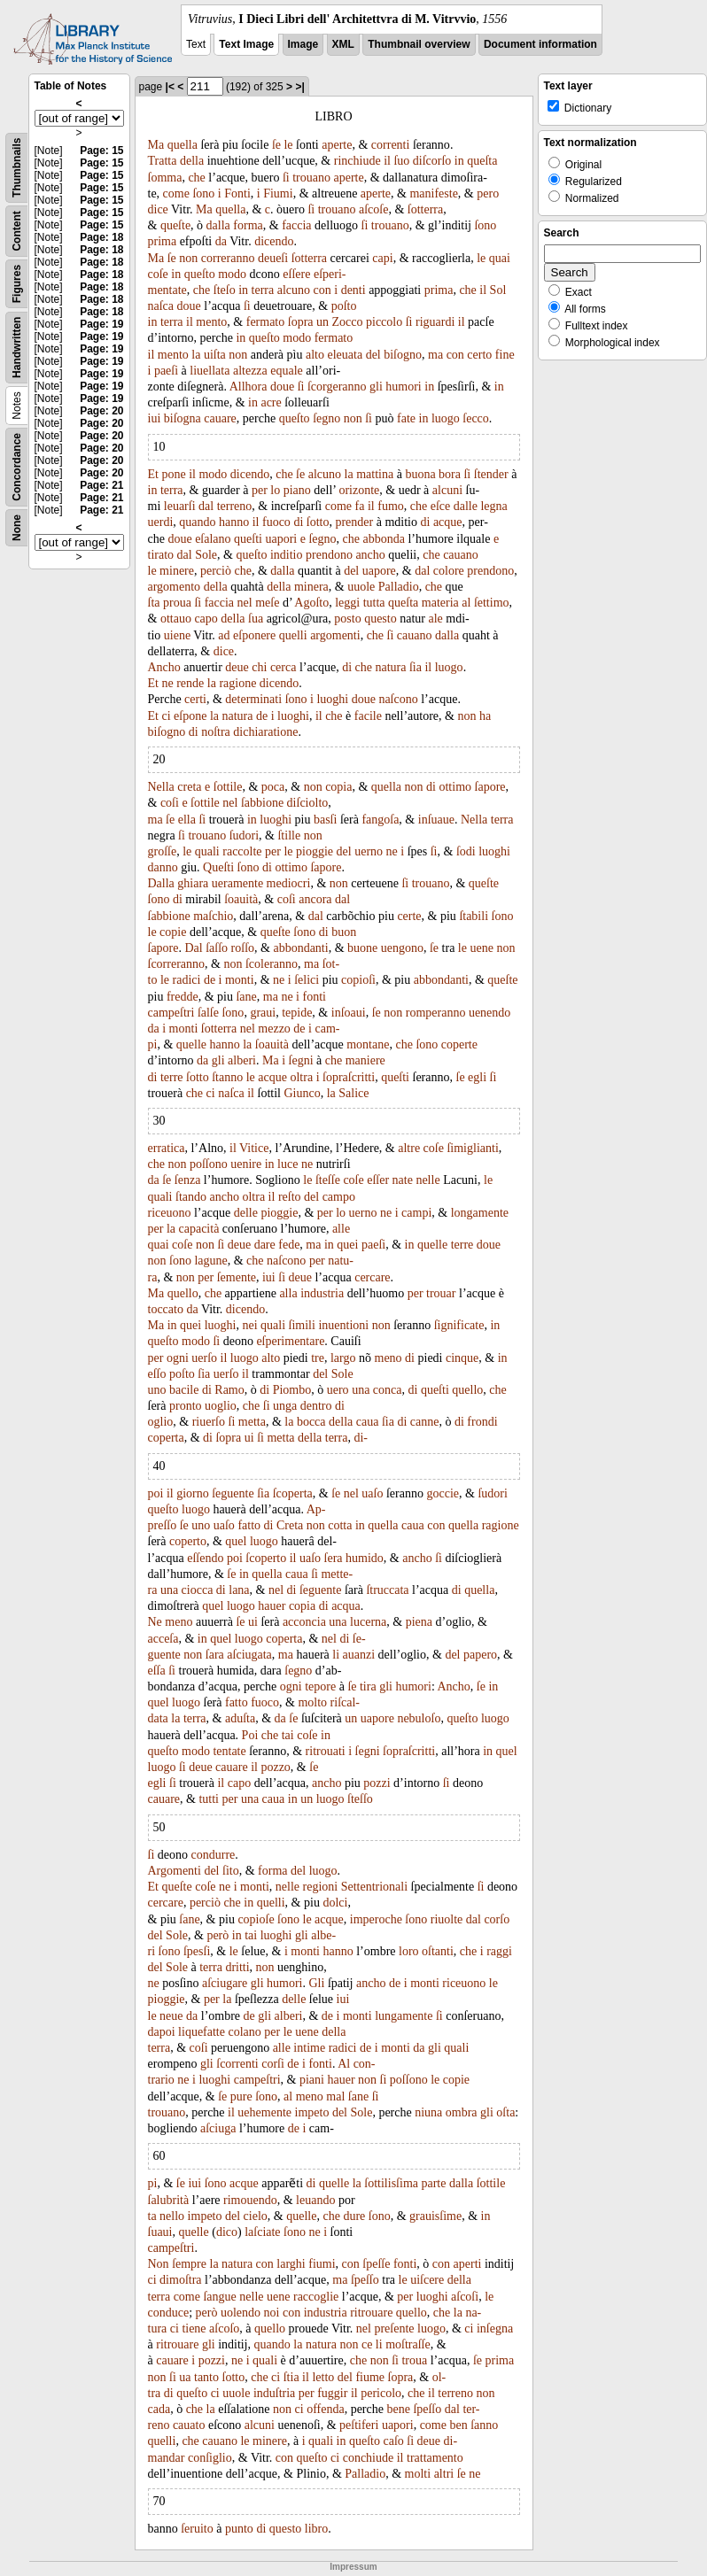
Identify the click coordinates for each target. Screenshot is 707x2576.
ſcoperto (265, 1558)
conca (387, 1389)
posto (347, 618)
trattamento (435, 2457)
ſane (246, 996)
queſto (199, 274)
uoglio (221, 1405)
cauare (220, 418)
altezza (250, 370)
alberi (242, 1060)
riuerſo (208, 1421)
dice (158, 209)
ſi (286, 177)
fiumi (321, 2263)
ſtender (491, 474)
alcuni (447, 490)
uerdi (161, 522)
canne (424, 1421)
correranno (228, 258)
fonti (313, 996)
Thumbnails (17, 167)
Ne (155, 1621)
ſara (215, 1654)
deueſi (273, 258)
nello (171, 2216)
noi (272, 2312)
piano (297, 490)
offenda (326, 2409)
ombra (462, 2112)
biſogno (403, 354)
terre (171, 1077)
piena (419, 1621)
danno (163, 867)
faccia (296, 225)
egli (477, 1077)
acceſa (163, 1638)
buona (420, 474)
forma (247, 225)
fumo (390, 506)
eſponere (254, 635)
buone (362, 948)
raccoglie (315, 2296)
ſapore (490, 786)
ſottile (228, 786)
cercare (372, 1277)
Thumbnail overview (419, 44)
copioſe (255, 1919)
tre (317, 1358)
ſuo (401, 160)
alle (341, 1228)
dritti (237, 1967)
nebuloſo (418, 1718)
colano (244, 2031)
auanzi (359, 1654)
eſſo (157, 1374)
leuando (315, 2200)
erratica (166, 1148)
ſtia (291, 2377)
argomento (174, 586)
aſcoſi (464, 2296)
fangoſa (380, 819)
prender (354, 522)
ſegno (326, 418)
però (217, 1935)
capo (205, 618)
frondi (482, 1421)
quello (182, 1293)
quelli (293, 635)
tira (368, 1686)
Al (344, 2063)
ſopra (301, 322)
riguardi (435, 322)
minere (176, 570)
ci (165, 716)
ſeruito (197, 2528)
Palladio (398, 586)
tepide (297, 1012)
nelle (427, 1180)
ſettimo (491, 602)
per (260, 490)
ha (485, 716)
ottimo (455, 786)
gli (376, 386)
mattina (374, 474)
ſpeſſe (376, 2263)
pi (153, 2183)
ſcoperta (293, 1493)
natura (390, 667)
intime (309, 2047)
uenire (245, 1164)
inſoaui (348, 1012)
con (322, 290)
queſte (175, 225)
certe (409, 916)
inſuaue (436, 819)
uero (338, 1389)
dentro (316, 1405)
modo (232, 274)
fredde (182, 996)
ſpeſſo (365, 2279)
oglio (161, 1421)
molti (418, 2473)
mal (335, 2096)
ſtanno (227, 1077)
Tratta (162, 160)
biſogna (182, 418)
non (188, 258)
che (196, 177)
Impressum (353, 2567)
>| (299, 87)
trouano (311, 177)
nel (244, 602)
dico (226, 2232)
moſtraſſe (408, 2344)
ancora (315, 899)
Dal (193, 948)
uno (157, 1389)
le (288, 144)
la (195, 354)
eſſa (157, 1670)
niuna (428, 2112)
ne (167, 683)
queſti (248, 538)
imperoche (376, 1919)
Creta (289, 1525)
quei (347, 1244)
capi (382, 258)
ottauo (175, 618)
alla (288, 1293)
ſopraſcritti (348, 1077)
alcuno (293, 290)
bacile (183, 1389)
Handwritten (17, 347)
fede (288, 1244)
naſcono (397, 699)
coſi (169, 802)
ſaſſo (217, 948)
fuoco (276, 522)
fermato (265, 322)
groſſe (162, 851)
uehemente (264, 2112)
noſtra (215, 732)
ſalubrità (169, 2200)
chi (259, 667)
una (360, 1389)
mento (211, 322)
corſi (272, 2063)
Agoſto (311, 602)
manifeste (433, 193)
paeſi (166, 370)
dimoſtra (180, 2279)
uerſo (204, 1358)
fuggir (332, 2393)
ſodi (466, 851)
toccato (165, 1309)
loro (409, 1951)
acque (447, 522)
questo (380, 618)
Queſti (218, 867)
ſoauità (241, 899)
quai (499, 258)
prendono (329, 554)
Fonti (237, 193)
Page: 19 (101, 324)
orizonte (358, 490)
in (459, 160)
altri (444, 2473)
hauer (271, 1606)
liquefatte (201, 2031)
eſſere (296, 274)
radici (187, 979)
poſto (344, 306)
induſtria (274, 2393)
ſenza (188, 1180)
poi (156, 1493)
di (298, 522)
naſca (161, 306)
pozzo (275, 1767)
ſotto (318, 522)
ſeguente (232, 1493)
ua (184, 2377)
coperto (187, 1541)
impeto (312, 2112)
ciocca (198, 1590)
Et (153, 474)
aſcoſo (224, 2328)
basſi (325, 819)
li (335, 1654)
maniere (365, 1060)
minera (311, 586)
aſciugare (224, 1983)
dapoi (161, 2031)
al (466, 602)
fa (360, 506)
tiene (194, 2328)
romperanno (436, 1012)
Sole (206, 554)
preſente (394, 2328)
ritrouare (371, 2312)
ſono (203, 193)
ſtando (190, 1196)
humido (365, 1558)
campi (416, 1212)
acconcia (304, 1621)
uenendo (489, 1012)
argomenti (335, 635)
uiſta (215, 354)
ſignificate (459, 1325)
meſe (267, 602)
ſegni (301, 1060)
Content (17, 231)
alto (315, 354)
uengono (402, 948)
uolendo (240, 2312)
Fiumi (277, 193)
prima (162, 241)
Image (303, 44)
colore (448, 570)
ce (366, 2344)
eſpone (190, 716)
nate (402, 1180)
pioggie (314, 851)
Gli (316, 1983)
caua (367, 1421)
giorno (192, 1493)
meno (388, 1358)
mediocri (289, 883)
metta (252, 1421)
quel (235, 1541)
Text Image (246, 44)
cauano (460, 554)
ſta (154, 602)
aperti (468, 2263)
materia (440, 602)
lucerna (368, 1621)
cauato (189, 2425)
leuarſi (180, 506)
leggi (347, 602)
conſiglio (210, 2457)
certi (195, 699)
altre (409, 1148)
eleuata (344, 354)
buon (343, 932)
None (17, 527)
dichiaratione (265, 732)
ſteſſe (327, 1180)
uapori (281, 538)
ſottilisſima (391, 2183)
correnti (390, 144)
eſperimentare (290, 1341)
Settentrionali (374, 1886)
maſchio (213, 916)
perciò (215, 570)
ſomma (165, 177)
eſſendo (205, 1558)
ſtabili (473, 916)
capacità (199, 1228)
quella (182, 144)
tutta (374, 602)
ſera (333, 1558)
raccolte (241, 851)
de (262, 716)
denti (353, 290)
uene (481, 948)
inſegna (495, 2328)
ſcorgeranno (337, 386)
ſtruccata (387, 1590)
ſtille (288, 835)
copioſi (358, 979)
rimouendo (250, 2200)
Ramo (229, 1389)
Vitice (253, 1148)
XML (343, 44)
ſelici (306, 979)
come (176, 193)
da (221, 241)
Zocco (347, 322)
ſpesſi (196, 1951)
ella (187, 819)
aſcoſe (373, 209)
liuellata (209, 370)
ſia (415, 667)
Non (158, 2263)
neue (171, 2016)
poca (272, 786)
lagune (210, 1260)
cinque (462, 1358)
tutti (208, 1799)
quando (197, 522)
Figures (17, 284)
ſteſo (225, 290)
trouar (440, 1293)
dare (265, 1244)
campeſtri (171, 1012)
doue (189, 306)
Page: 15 (101, 150)
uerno (368, 851)
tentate (229, 1751)
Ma (156, 144)
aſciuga (218, 2128)
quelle (191, 1044)
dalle (466, 506)
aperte (337, 144)
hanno (234, 522)
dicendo (273, 241)
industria (322, 1293)
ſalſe (208, 1012)
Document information (540, 44)
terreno (234, 506)
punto (239, 2528)
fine (505, 354)
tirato (161, 554)
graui (263, 1012)
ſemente (236, 1277)
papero (480, 1654)
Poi (250, 1735)
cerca (283, 667)
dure (354, 2216)
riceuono (169, 1212)
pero (488, 193)
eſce (441, 506)
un (322, 322)
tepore (320, 1686)
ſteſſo (360, 1799)
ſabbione (262, 802)
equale (286, 370)
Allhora (248, 386)
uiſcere (427, 2279)
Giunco (302, 1093)
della (192, 160)
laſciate (262, 2232)
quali (207, 851)
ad (223, 635)
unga (285, 1405)
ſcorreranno (177, 964)
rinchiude (357, 160)
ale (435, 618)
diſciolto (308, 802)
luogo (445, 418)
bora (450, 474)
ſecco (475, 418)
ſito (230, 1870)
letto (323, 2377)
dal (206, 506)
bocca (311, 1421)
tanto (206, 2377)
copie (172, 932)
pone (173, 474)
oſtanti (438, 1951)
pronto (185, 1405)
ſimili (302, 1325)
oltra (301, 1077)
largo (343, 1358)
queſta (482, 160)
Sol (498, 290)
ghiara (192, 883)
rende (190, 683)
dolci (334, 1902)
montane (367, 1044)
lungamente (403, 2016)
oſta (505, 2112)
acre (270, 402)
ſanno (484, 2425)
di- (361, 1437)
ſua (255, 618)
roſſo (242, 948)
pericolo (381, 2393)
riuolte (447, 1919)
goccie (442, 1493)
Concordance (17, 467)
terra (263, 290)
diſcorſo (432, 160)
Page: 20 (101, 411)
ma (435, 354)
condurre (213, 1854)
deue (236, 667)
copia (338, 786)
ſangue (219, 2296)
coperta (166, 1437)
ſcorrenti (237, 2063)
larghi (290, 2263)
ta (152, 2216)
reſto (289, 1196)
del (373, 354)
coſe (158, 274)
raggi (499, 1951)
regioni (320, 1886)
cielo (256, 2216)
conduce (169, 2312)
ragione (237, 683)
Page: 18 (101, 237)
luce (287, 1164)
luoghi (332, 699)
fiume (370, 2377)
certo (479, 354)
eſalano (212, 538)
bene (397, 2409)
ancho (370, 554)
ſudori (244, 835)
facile (368, 716)
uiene (177, 635)
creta (189, 786)
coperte (459, 1044)
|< (170, 87)
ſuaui (160, 2232)
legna (493, 506)
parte (433, 2183)
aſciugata (249, 1654)
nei (249, 1325)
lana (239, 1590)
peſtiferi (358, 2425)
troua (414, 2360)
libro (316, 2528)
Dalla (161, 883)
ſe (276, 144)
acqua (346, 1606)
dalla (218, 225)
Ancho (164, 667)
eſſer (378, 1180)
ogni (178, 1358)
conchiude (368, 2457)
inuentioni (343, 1325)
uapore (379, 570)
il (387, 160)
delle (246, 1212)
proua (177, 602)
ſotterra (425, 209)
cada (159, 2409)
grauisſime (435, 2216)
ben (458, 2425)
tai (288, 1735)
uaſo (372, 1493)
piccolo (384, 322)
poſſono (209, 1164)
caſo (393, 2441)
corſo (496, 1919)
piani (311, 2079)
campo (338, 1196)
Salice (353, 1093)
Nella (161, 786)
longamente (480, 1212)
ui (249, 1437)
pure (241, 2096)
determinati (253, 699)
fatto (248, 1525)
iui (154, 418)
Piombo (292, 1389)
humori (403, 386)
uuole (361, 586)
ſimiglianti (472, 1148)
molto (312, 1702)
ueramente (237, 883)
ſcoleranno (271, 964)
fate (406, 418)
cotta (340, 1525)
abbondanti (300, 948)
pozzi (376, 1783)
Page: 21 (101, 485)
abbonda (384, 538)
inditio (286, 554)
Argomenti (174, 1870)
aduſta (240, 1718)
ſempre (189, 2263)
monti (239, 979)
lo (275, 490)
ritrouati (326, 1751)
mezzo (274, 1028)
